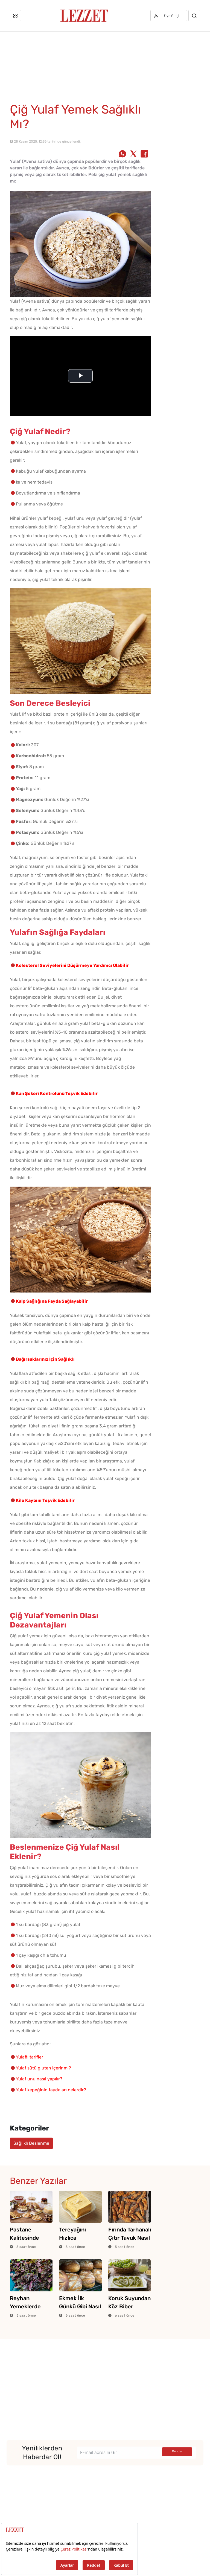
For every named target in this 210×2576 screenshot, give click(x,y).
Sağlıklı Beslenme (31, 2143)
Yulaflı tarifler (29, 2057)
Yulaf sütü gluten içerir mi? (43, 2068)
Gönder (177, 2451)
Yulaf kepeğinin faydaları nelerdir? (51, 2089)
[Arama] (194, 15)
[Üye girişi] (168, 15)
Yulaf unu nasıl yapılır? (39, 2078)
